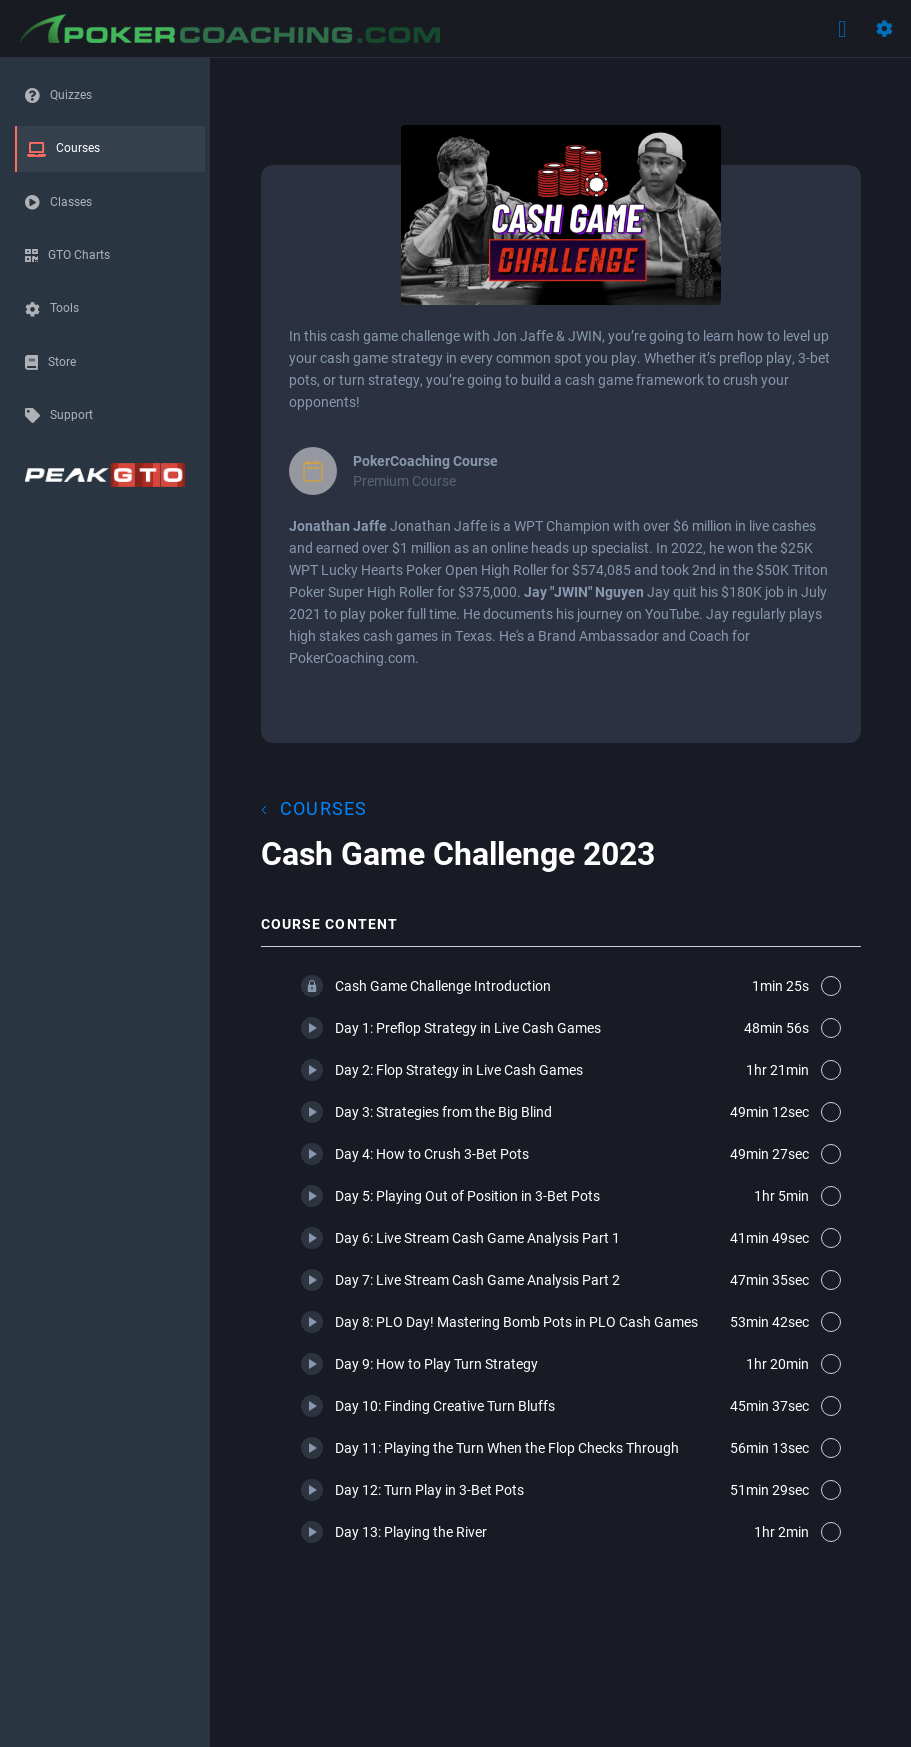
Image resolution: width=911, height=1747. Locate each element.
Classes (71, 201)
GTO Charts (79, 254)
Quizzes (71, 94)
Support (71, 414)
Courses (78, 147)
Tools (64, 307)
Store (62, 361)
